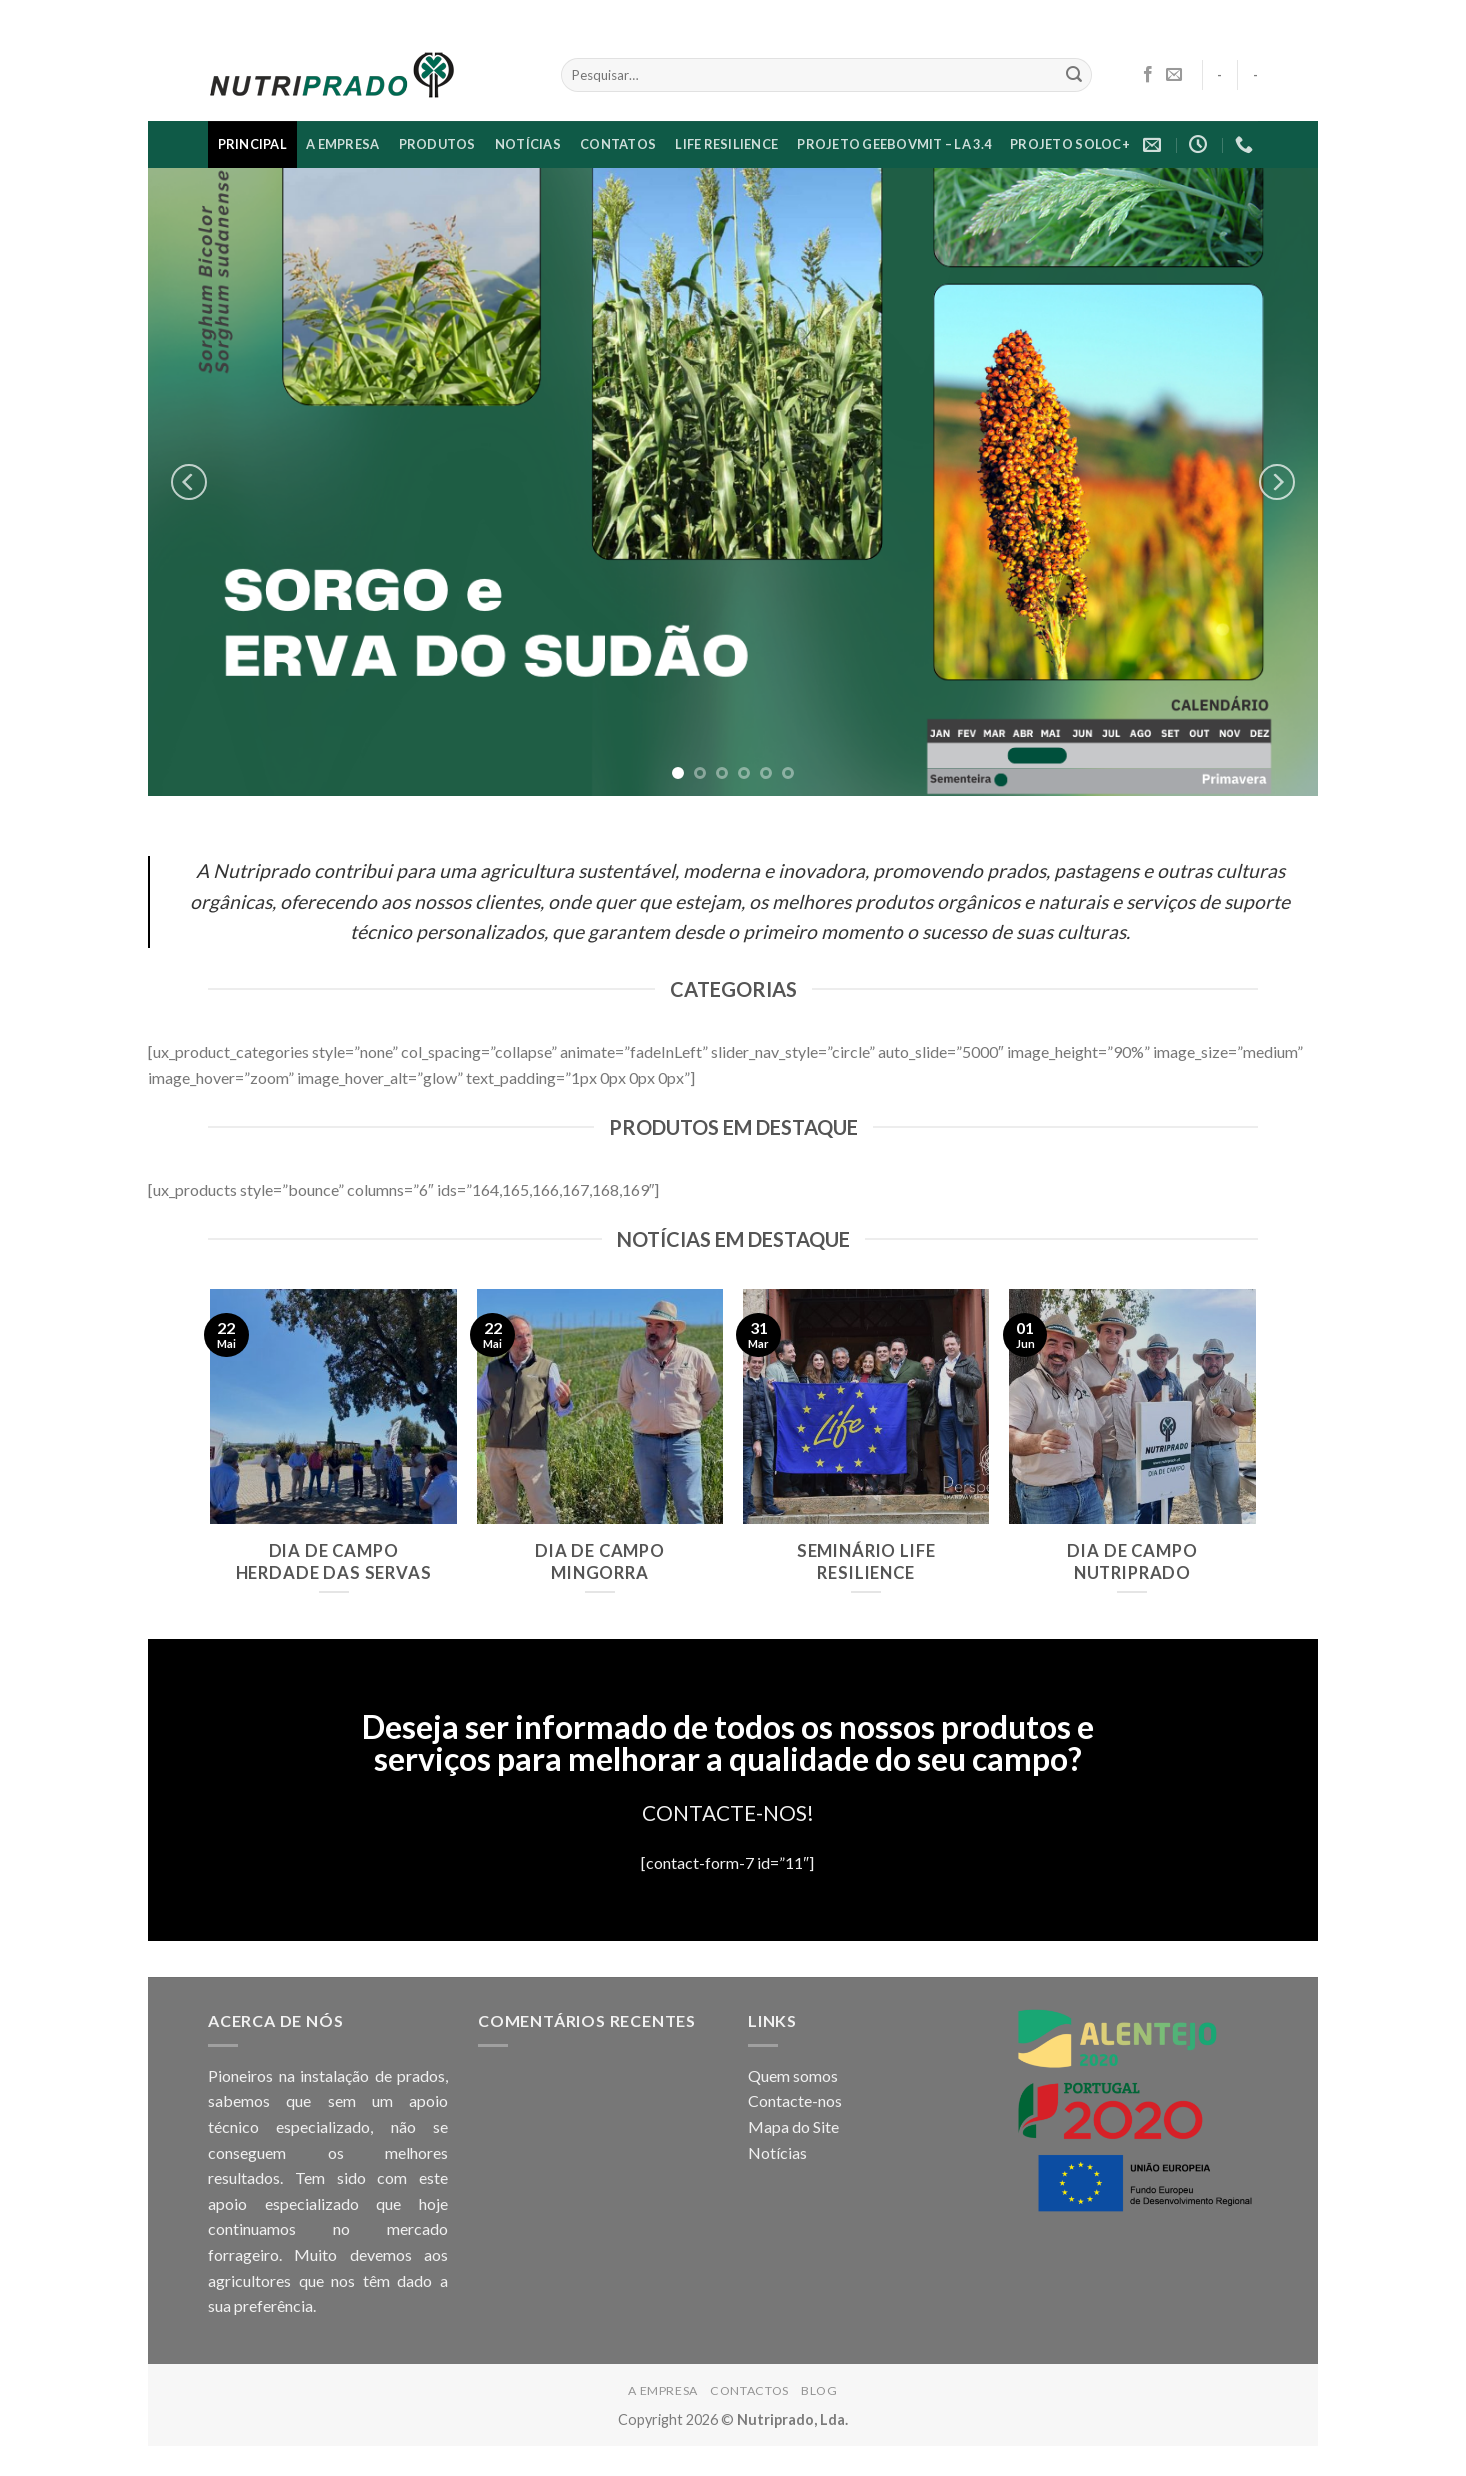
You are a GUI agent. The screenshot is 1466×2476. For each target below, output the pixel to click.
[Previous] (189, 482)
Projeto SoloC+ (1070, 144)
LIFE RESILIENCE (726, 144)
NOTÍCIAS (528, 144)
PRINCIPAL (252, 144)
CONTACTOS (749, 2390)
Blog (819, 2390)
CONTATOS (618, 144)
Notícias (777, 2152)
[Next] (1277, 482)
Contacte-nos (795, 2100)
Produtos (437, 144)
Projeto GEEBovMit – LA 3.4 (894, 144)
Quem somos (793, 2075)
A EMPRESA (342, 144)
